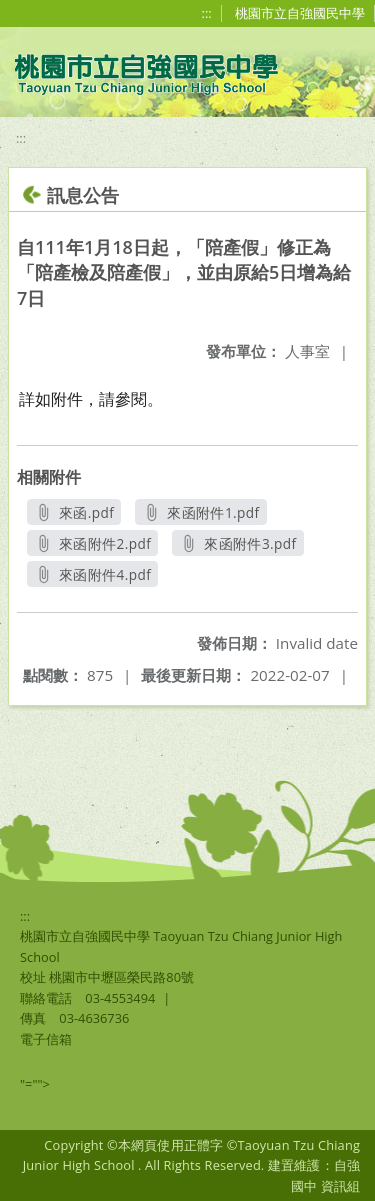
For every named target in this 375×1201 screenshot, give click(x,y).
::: (207, 13)
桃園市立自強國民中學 (300, 13)
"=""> (35, 1084)
